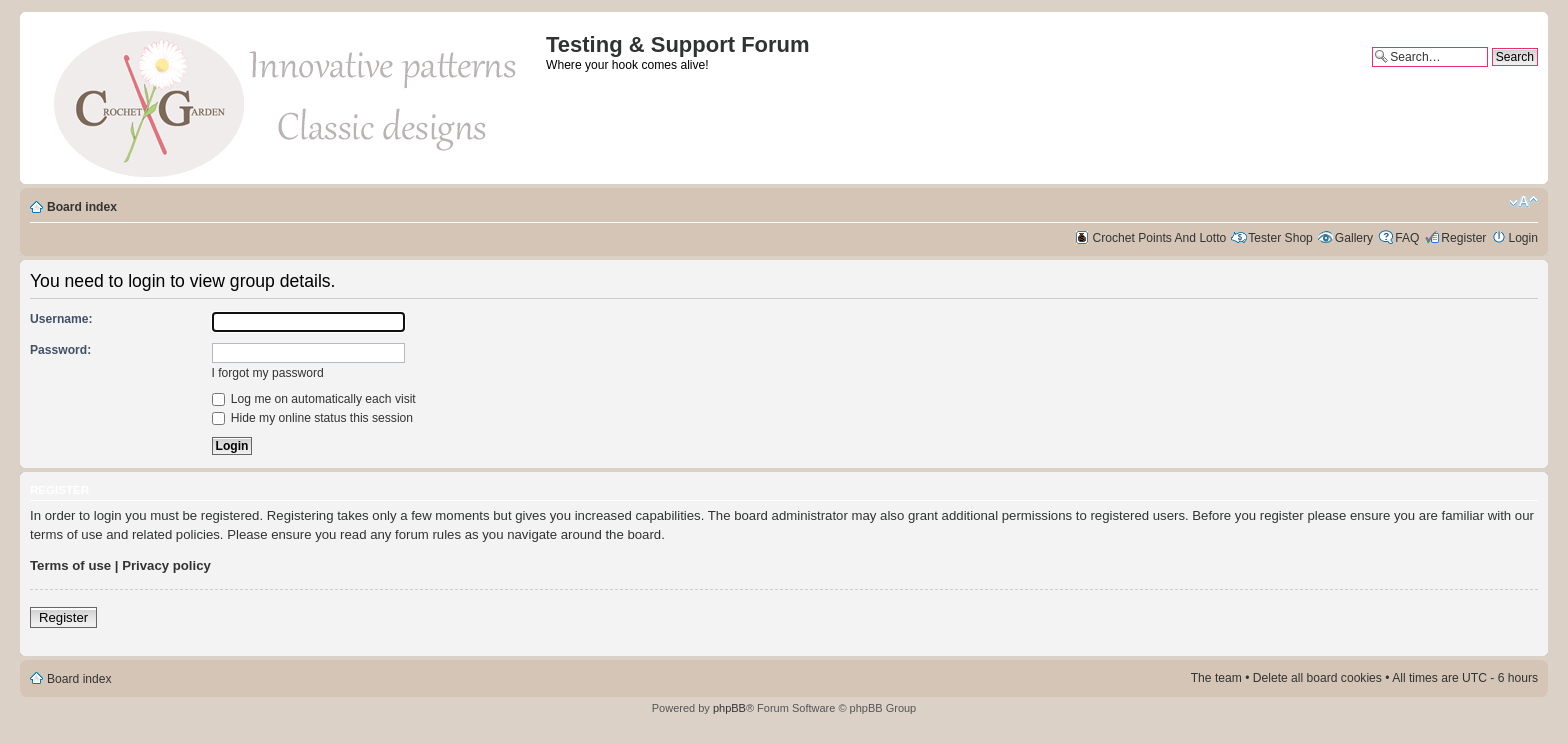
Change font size (1523, 202)
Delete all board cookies (1317, 678)
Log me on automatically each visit (314, 399)
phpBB (729, 708)
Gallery (1354, 238)
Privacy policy (166, 565)
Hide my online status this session (313, 418)
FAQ (1407, 238)
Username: (61, 319)
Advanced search (1491, 74)
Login (1523, 238)
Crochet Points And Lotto (1160, 238)
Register (1463, 238)
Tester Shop (1280, 238)
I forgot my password (268, 373)
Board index (82, 207)
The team (1216, 678)
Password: (60, 350)
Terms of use (70, 565)
